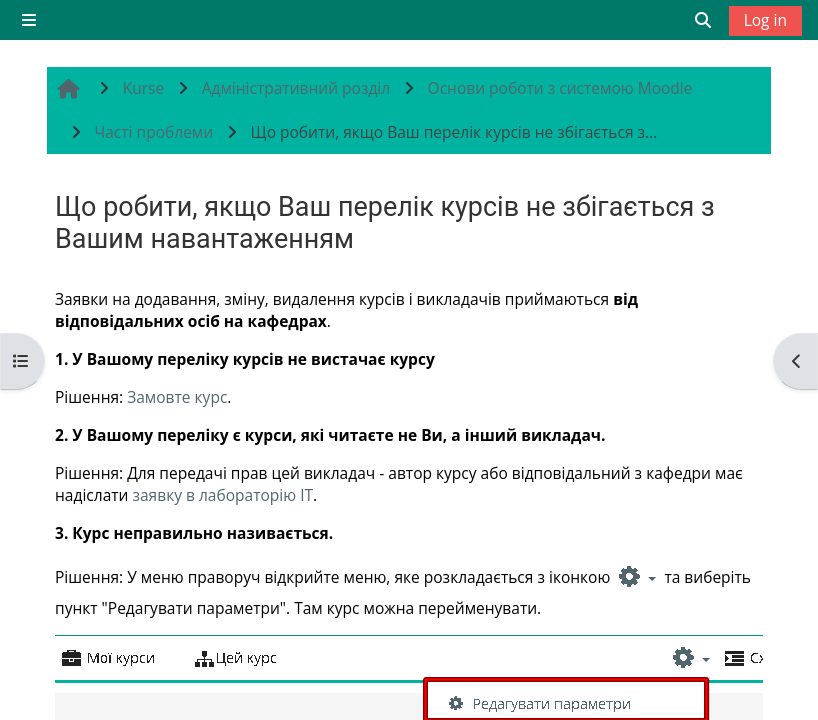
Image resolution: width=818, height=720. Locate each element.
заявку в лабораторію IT (222, 495)
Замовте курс (177, 397)
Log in (765, 20)
